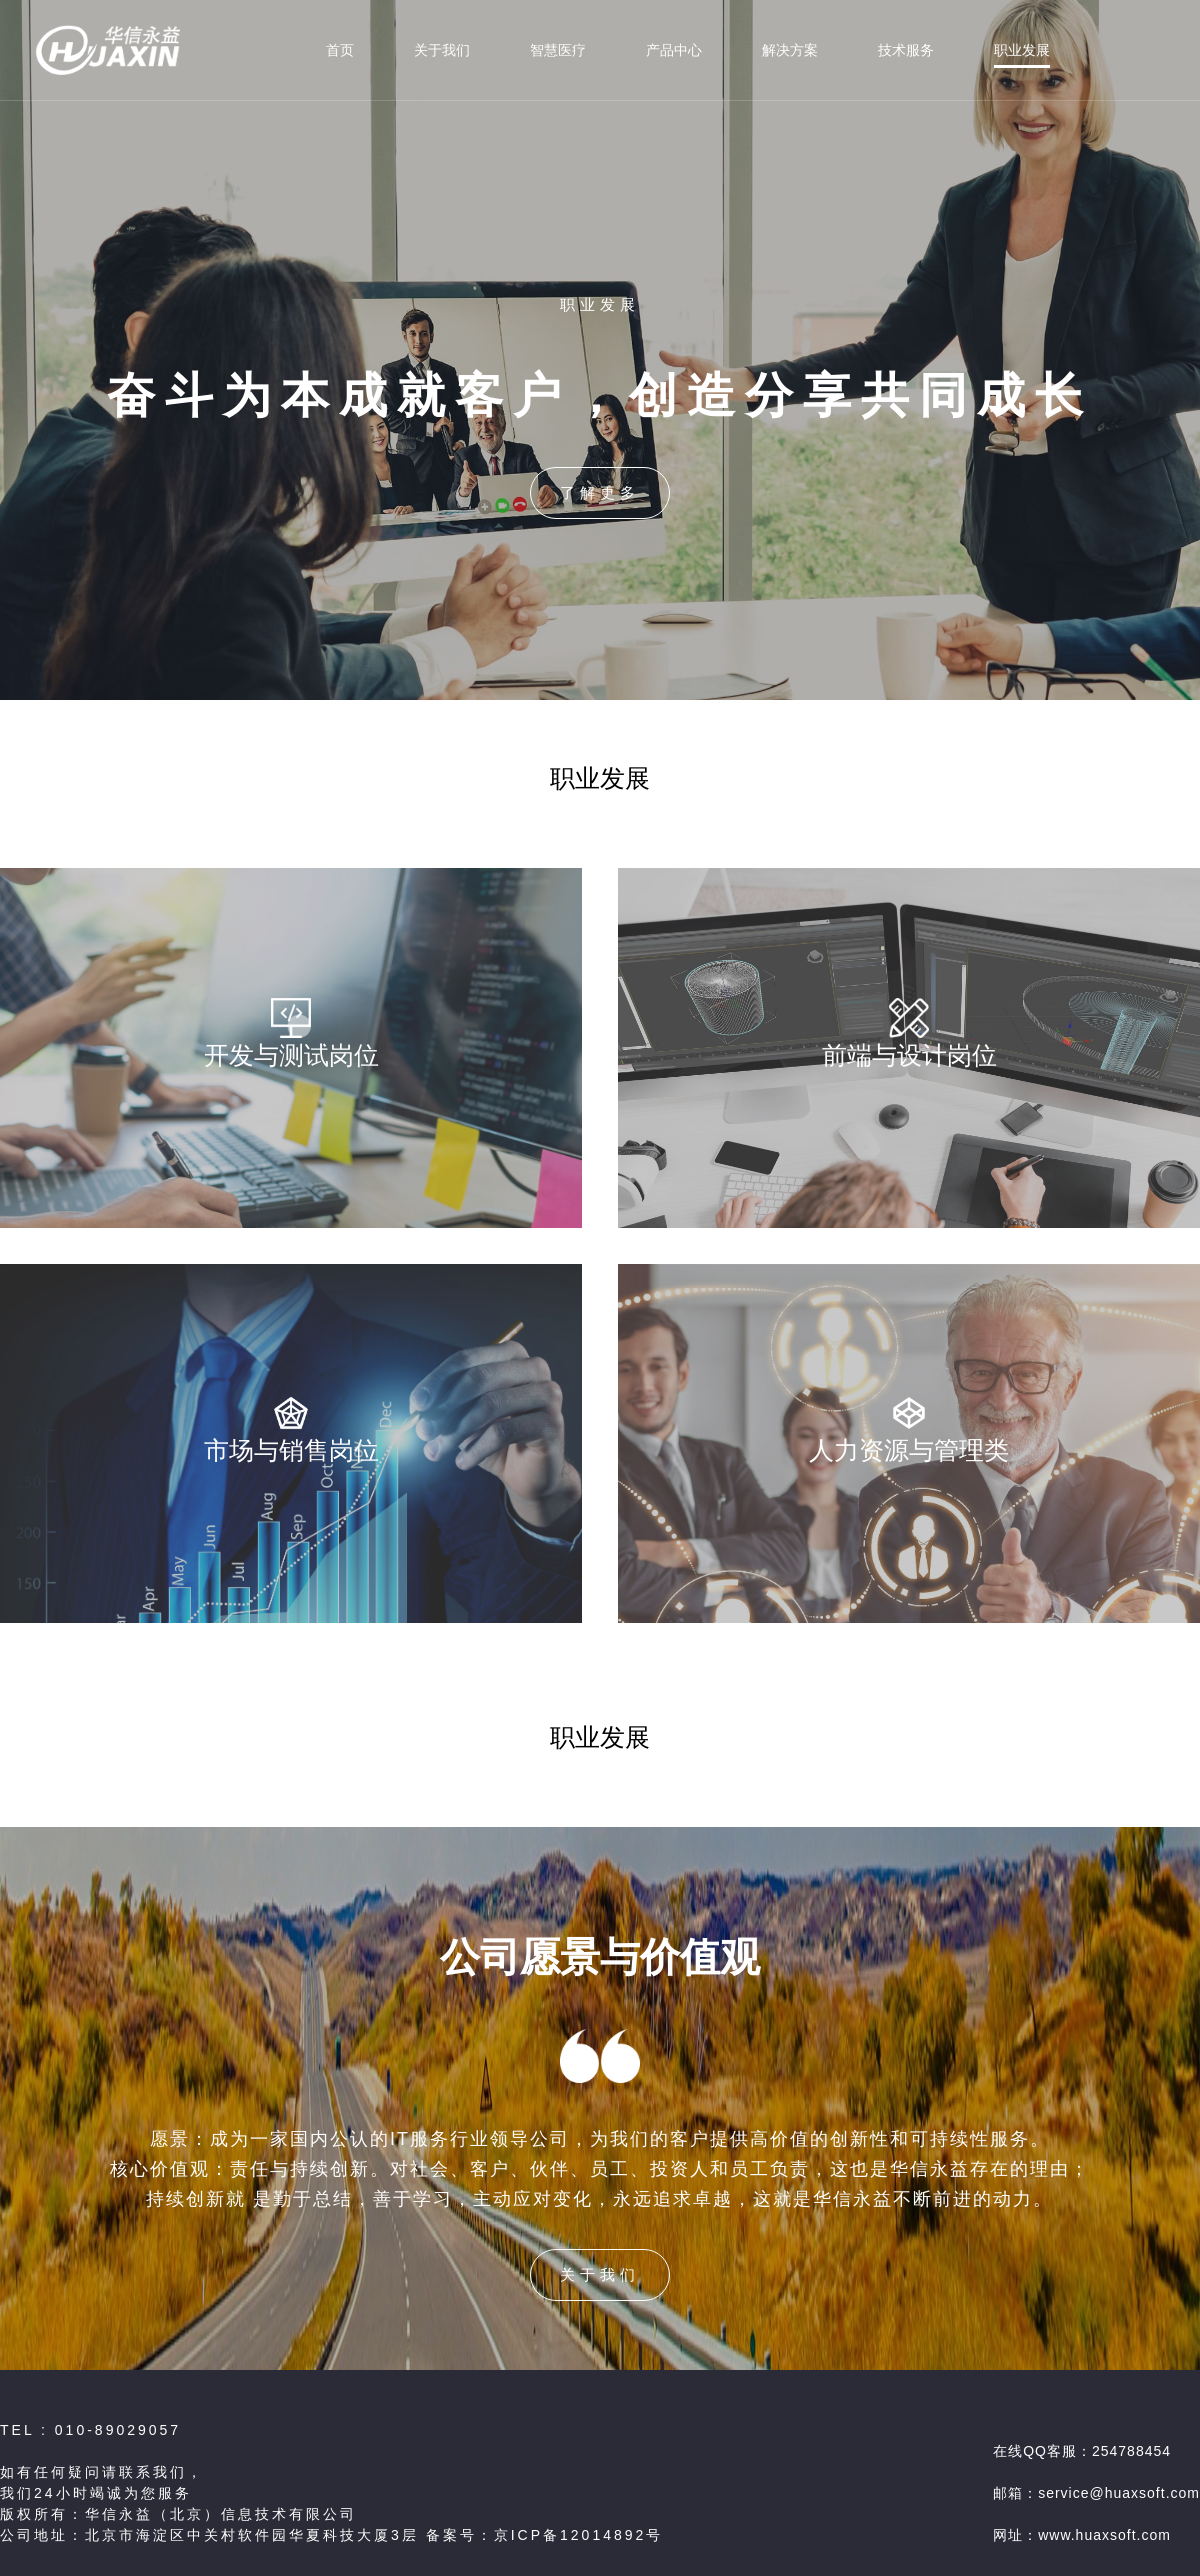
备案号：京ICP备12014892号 (545, 2535)
